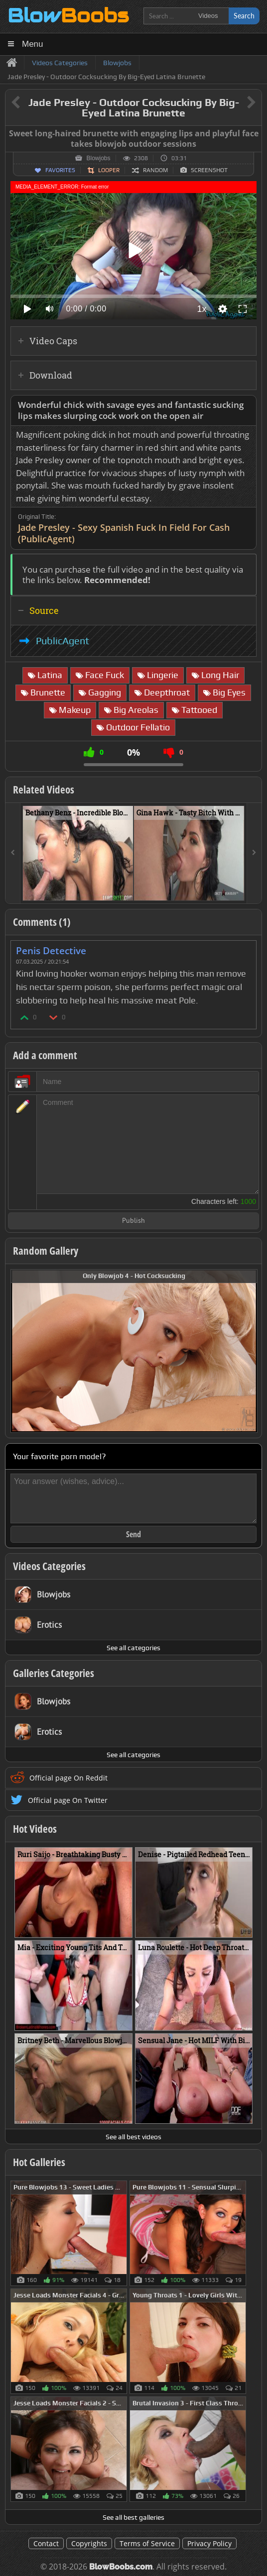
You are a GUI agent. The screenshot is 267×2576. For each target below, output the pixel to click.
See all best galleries (133, 2517)
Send (133, 1534)
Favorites (60, 170)
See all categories (133, 1648)
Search (244, 15)
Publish (133, 1221)
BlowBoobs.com (120, 2567)
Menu (32, 44)
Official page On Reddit (68, 1778)
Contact (46, 2543)
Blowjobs (98, 158)
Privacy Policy (209, 2543)
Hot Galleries (39, 2162)
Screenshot (209, 170)
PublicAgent (62, 641)
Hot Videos (35, 1829)
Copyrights (89, 2543)
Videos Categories (49, 1566)
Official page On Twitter (68, 1800)
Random (155, 170)
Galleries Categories (53, 1673)
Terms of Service (147, 2543)
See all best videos (133, 2137)
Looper (109, 170)
